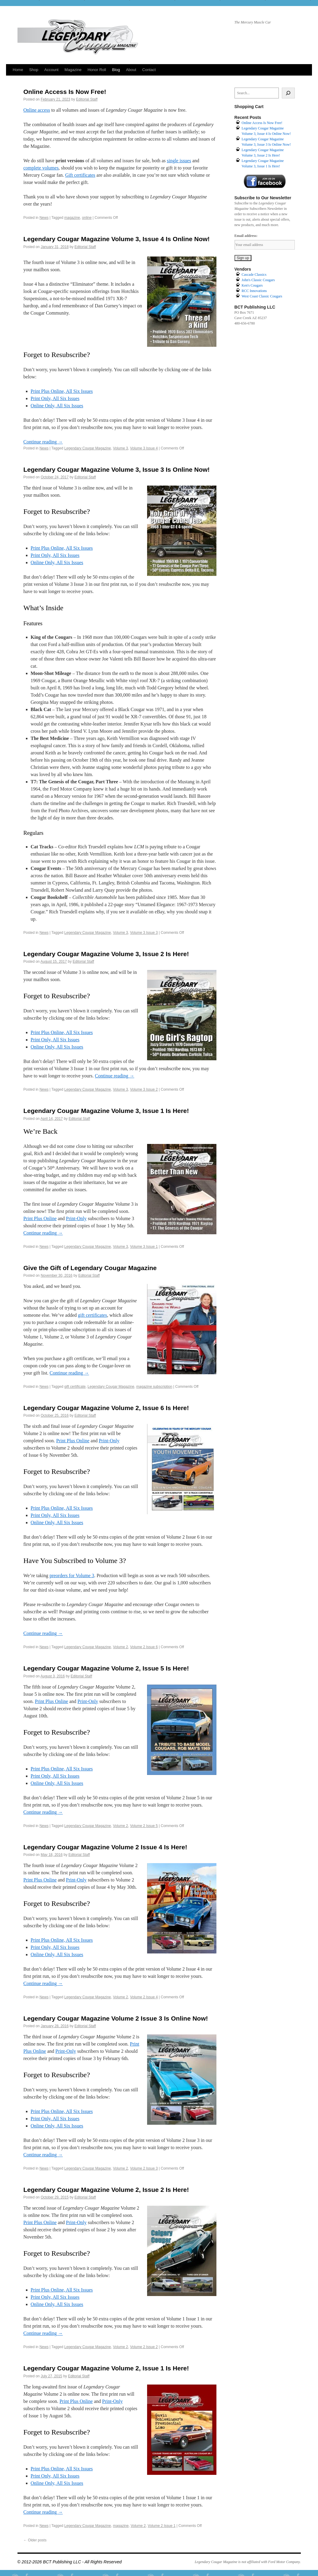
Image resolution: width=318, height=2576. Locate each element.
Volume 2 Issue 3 (144, 2168)
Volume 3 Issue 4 (144, 448)
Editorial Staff (86, 99)
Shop (33, 69)
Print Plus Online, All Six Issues (62, 391)
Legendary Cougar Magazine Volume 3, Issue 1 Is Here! (106, 1110)
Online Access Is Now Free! (65, 91)
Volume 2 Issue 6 (144, 1647)
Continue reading (43, 441)
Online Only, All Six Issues (57, 405)
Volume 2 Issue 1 (161, 2526)
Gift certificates (80, 175)
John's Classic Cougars (258, 280)
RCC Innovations (254, 291)
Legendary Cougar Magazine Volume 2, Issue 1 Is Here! (106, 2368)
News (44, 218)
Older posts (35, 2540)
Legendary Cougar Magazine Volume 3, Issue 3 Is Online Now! (117, 469)
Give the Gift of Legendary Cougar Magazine (90, 1267)
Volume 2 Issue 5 (144, 1826)
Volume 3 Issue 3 (144, 933)
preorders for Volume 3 (71, 1575)
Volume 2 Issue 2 (144, 2347)
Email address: (246, 236)
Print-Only (76, 1218)
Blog (116, 69)
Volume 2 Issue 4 (144, 1997)
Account (51, 69)
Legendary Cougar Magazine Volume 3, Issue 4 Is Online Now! (117, 238)
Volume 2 (120, 1647)
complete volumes (41, 167)
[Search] (288, 93)
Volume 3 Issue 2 (144, 1089)
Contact (149, 69)
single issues (179, 160)
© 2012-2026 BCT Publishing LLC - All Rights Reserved (69, 2561)
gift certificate (75, 1386)
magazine (72, 218)
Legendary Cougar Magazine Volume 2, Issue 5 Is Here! (106, 1668)
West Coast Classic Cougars (262, 296)
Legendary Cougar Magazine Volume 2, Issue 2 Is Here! (106, 2189)
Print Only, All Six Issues (55, 398)
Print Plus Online (40, 1218)
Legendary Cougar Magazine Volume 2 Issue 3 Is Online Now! (116, 2018)
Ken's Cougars (252, 285)
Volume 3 (120, 448)
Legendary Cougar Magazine (87, 448)
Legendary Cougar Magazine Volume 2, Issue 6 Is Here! (106, 1407)
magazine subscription (154, 1386)
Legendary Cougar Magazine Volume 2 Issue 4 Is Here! (105, 1847)
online (87, 218)
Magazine (73, 69)
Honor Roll (96, 69)
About (131, 69)
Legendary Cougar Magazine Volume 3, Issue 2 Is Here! (106, 953)
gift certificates (92, 1315)
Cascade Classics (254, 274)
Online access (37, 110)
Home (18, 69)
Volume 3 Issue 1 (144, 1246)
